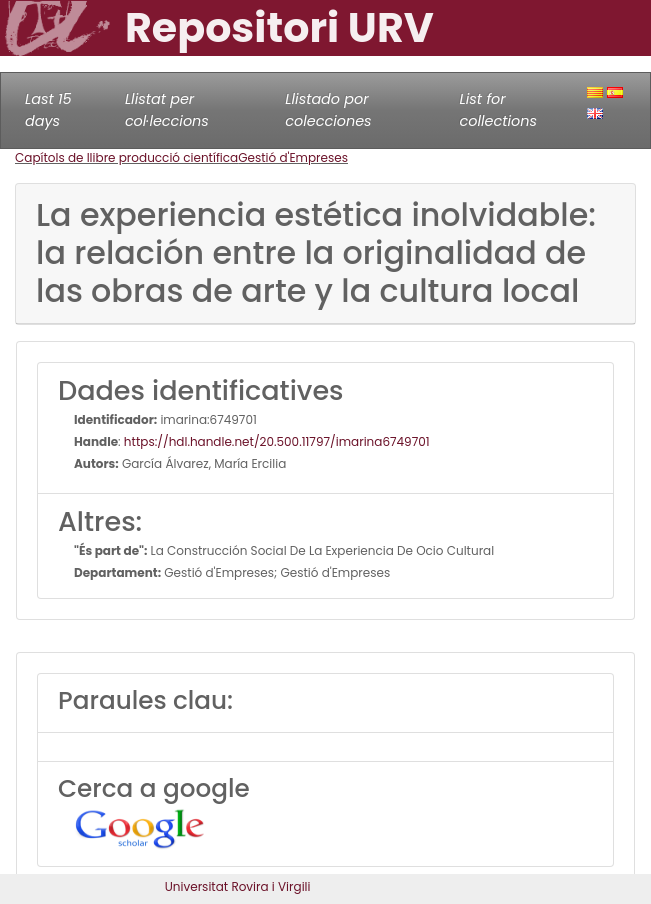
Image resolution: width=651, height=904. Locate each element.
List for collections (498, 110)
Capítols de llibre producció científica (126, 157)
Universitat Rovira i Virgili (238, 886)
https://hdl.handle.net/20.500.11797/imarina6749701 (277, 441)
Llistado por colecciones (328, 110)
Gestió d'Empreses (293, 157)
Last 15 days (48, 110)
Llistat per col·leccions (167, 110)
